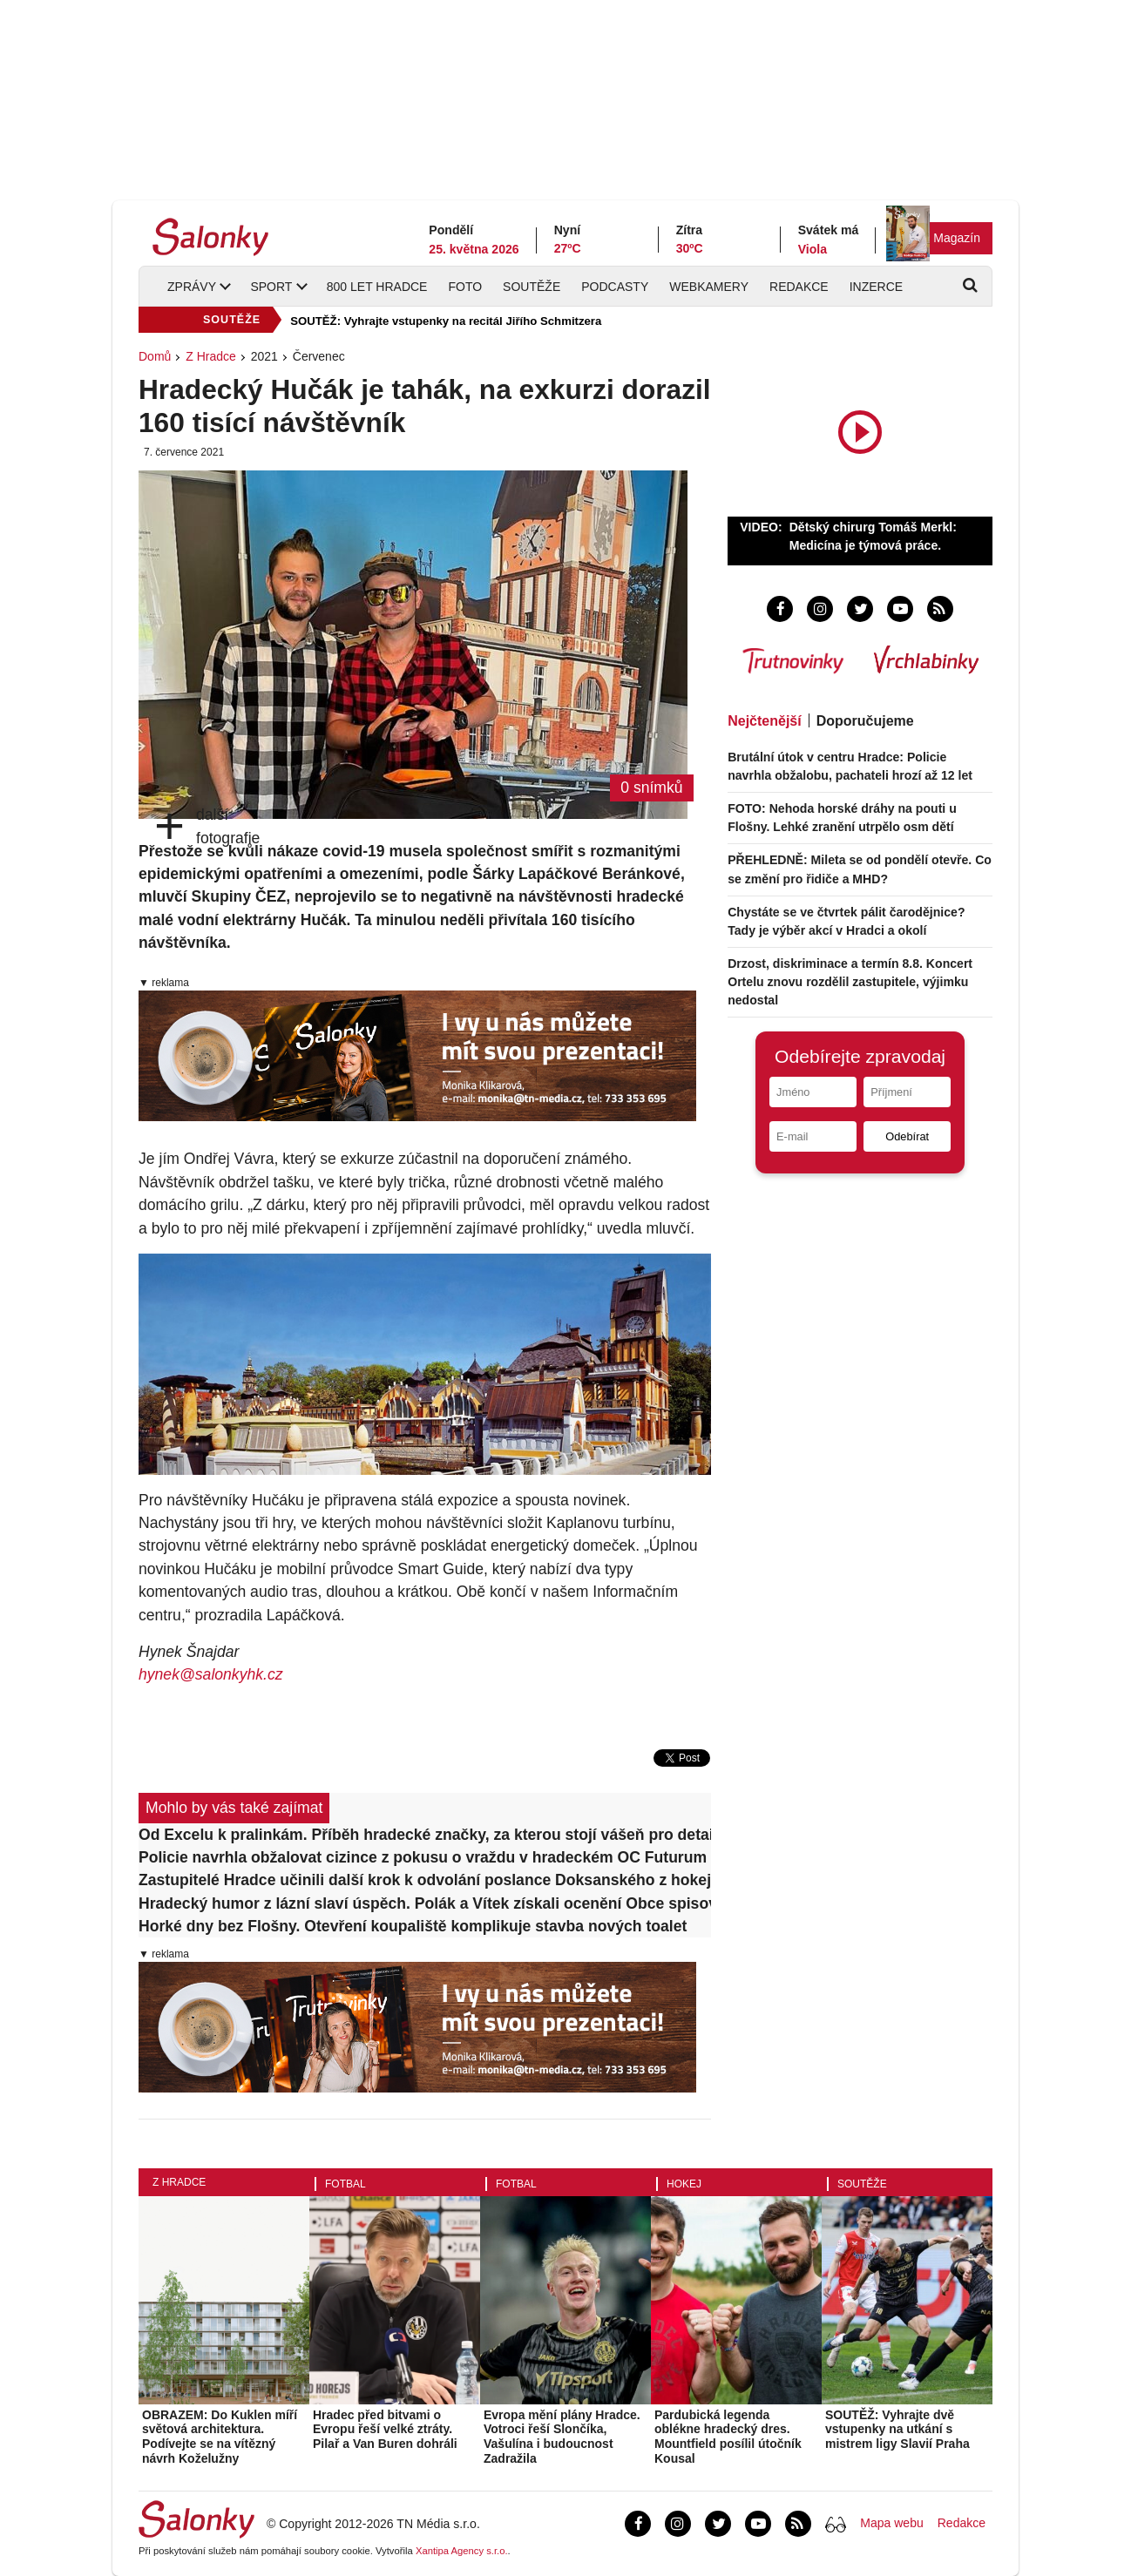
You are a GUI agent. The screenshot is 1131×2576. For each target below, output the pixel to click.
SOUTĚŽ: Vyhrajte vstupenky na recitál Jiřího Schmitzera (445, 321)
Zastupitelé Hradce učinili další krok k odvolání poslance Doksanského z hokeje (425, 1880)
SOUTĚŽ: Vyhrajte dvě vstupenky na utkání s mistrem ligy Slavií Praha (897, 2429)
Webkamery (708, 287)
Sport (271, 287)
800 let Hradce (377, 287)
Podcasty (614, 287)
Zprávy (191, 287)
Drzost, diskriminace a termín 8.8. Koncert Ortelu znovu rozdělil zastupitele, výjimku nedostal (850, 982)
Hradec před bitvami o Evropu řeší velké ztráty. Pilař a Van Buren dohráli (385, 2429)
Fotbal (345, 2184)
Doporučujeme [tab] (865, 720)
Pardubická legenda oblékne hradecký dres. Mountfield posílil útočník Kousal (728, 2436)
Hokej (684, 2184)
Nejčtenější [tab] (764, 720)
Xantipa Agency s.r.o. (462, 2551)
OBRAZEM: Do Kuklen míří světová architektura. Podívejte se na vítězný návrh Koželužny (219, 2436)
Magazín (956, 238)
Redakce (799, 287)
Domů (155, 356)
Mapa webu (891, 2523)
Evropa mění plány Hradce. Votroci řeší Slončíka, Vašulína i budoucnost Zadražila (562, 2436)
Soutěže (531, 287)
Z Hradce (211, 356)
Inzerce (876, 287)
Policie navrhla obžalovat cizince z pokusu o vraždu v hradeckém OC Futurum (423, 1857)
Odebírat (907, 1136)
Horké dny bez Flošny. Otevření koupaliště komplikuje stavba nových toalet (413, 1926)
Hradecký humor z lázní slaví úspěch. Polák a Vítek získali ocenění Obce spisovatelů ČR (425, 1903)
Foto (465, 287)
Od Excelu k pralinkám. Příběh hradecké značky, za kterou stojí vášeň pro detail (425, 1834)
